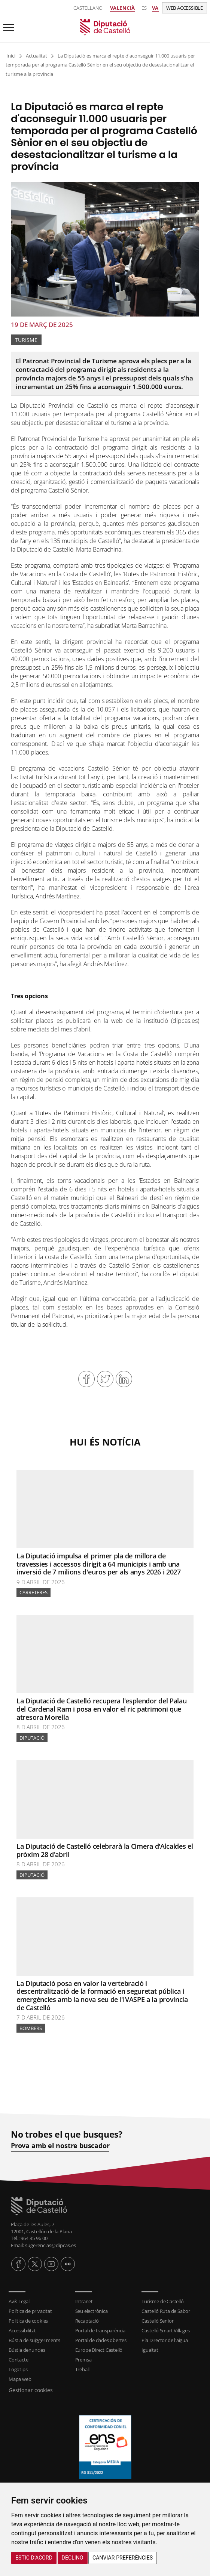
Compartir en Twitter (105, 1379)
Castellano (88, 7)
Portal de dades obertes (101, 2340)
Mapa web (20, 2379)
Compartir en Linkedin (124, 1379)
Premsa (83, 2359)
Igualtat (149, 2350)
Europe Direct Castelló (99, 2350)
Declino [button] (72, 2558)
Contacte (18, 2359)
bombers (30, 2028)
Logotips (18, 2369)
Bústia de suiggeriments (34, 2340)
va (155, 7)
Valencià (122, 7)
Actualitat (36, 55)
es (144, 7)
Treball (82, 2369)
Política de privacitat (30, 2311)
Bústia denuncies (27, 2350)
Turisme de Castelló (162, 2301)
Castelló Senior (157, 2320)
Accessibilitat (22, 2330)
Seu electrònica (91, 2311)
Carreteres (33, 1592)
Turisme (26, 339)
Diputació (32, 1737)
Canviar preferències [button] (122, 2558)
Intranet (84, 2301)
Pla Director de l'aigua (164, 2340)
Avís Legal (19, 2301)
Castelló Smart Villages (165, 2330)
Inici (10, 55)
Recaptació (87, 2320)
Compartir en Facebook (86, 1379)
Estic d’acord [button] (33, 2558)
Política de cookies (28, 2320)
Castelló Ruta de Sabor (165, 2311)
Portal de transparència (100, 2330)
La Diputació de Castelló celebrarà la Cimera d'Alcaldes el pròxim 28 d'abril (104, 1850)
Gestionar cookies (31, 2390)
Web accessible (184, 7)
